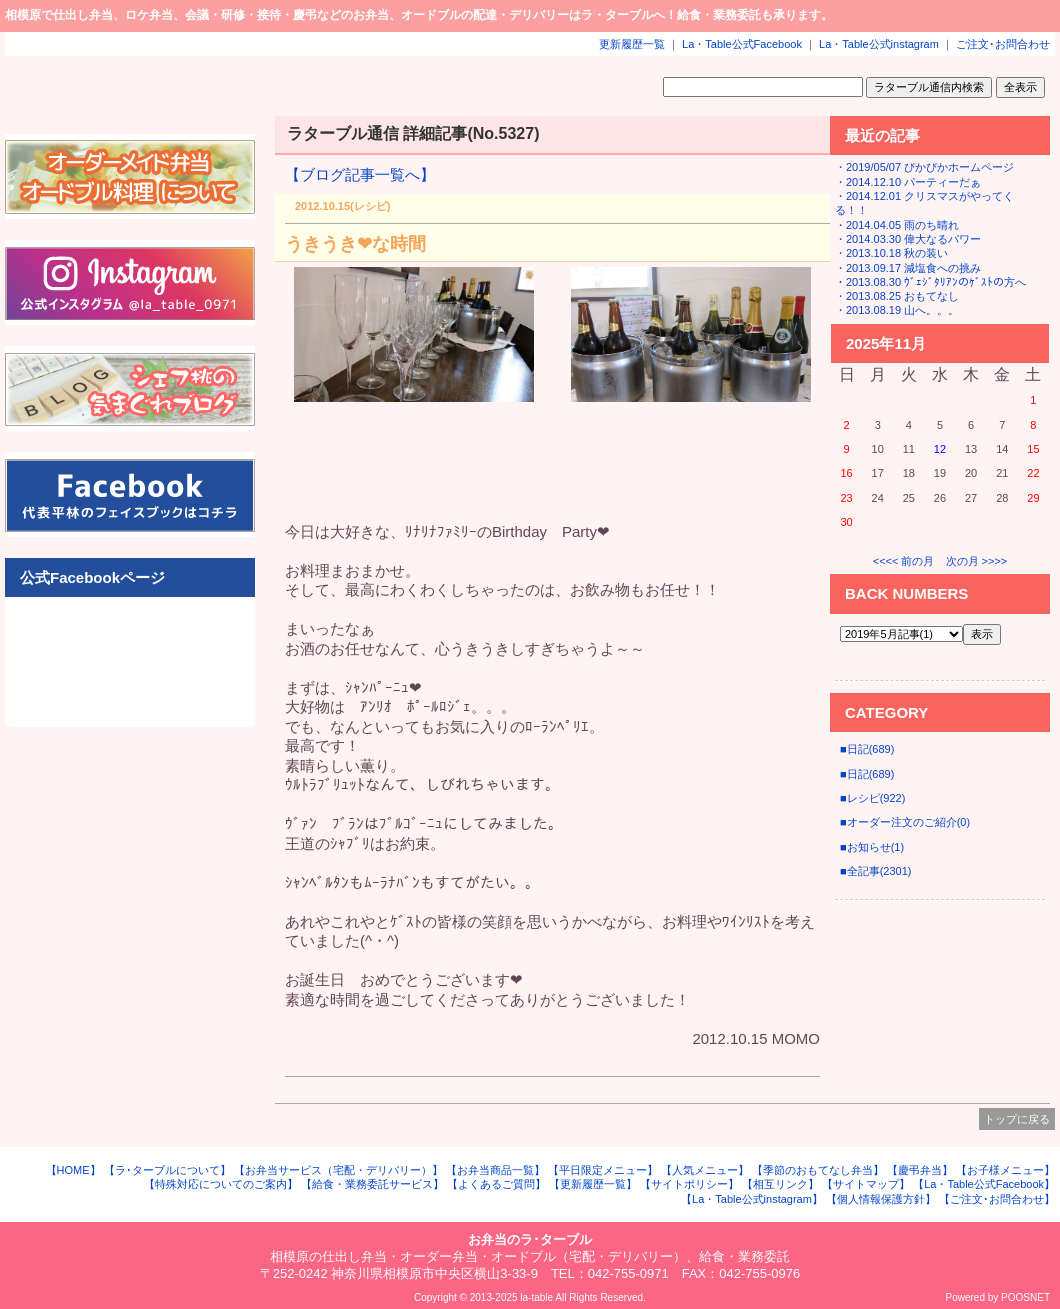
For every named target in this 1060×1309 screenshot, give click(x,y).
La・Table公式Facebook (742, 44)
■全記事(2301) (875, 871)
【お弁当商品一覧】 (495, 1170)
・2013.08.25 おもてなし (897, 296)
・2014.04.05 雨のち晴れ (897, 225)
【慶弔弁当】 (920, 1170)
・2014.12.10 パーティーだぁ (908, 182)
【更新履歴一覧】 (593, 1184)
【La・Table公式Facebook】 (984, 1184)
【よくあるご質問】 (496, 1184)
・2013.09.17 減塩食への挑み (908, 268)
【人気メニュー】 (705, 1170)
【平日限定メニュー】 (603, 1170)
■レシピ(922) (872, 798)
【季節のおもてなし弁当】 (818, 1170)
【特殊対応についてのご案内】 (221, 1184)
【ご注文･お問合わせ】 (997, 1199)
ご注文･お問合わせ (1003, 44)
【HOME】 (73, 1170)
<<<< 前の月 (904, 561)
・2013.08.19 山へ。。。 (897, 310)
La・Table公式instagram (879, 44)
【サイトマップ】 (866, 1184)
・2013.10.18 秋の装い (891, 253)
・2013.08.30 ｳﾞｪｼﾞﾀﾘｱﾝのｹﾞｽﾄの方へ (930, 282)
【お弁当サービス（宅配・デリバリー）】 (338, 1170)
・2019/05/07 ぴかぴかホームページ (924, 167)
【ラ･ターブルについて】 (167, 1170)
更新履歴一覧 (632, 44)
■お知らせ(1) (872, 847)
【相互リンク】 (780, 1184)
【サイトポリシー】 (689, 1184)
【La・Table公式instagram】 (752, 1199)
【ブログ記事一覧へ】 (360, 174)
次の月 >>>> (977, 561)
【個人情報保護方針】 (881, 1199)
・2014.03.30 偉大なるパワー (908, 239)
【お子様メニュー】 (1005, 1170)
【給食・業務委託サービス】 (372, 1184)
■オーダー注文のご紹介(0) (905, 822)
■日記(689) (867, 749)
